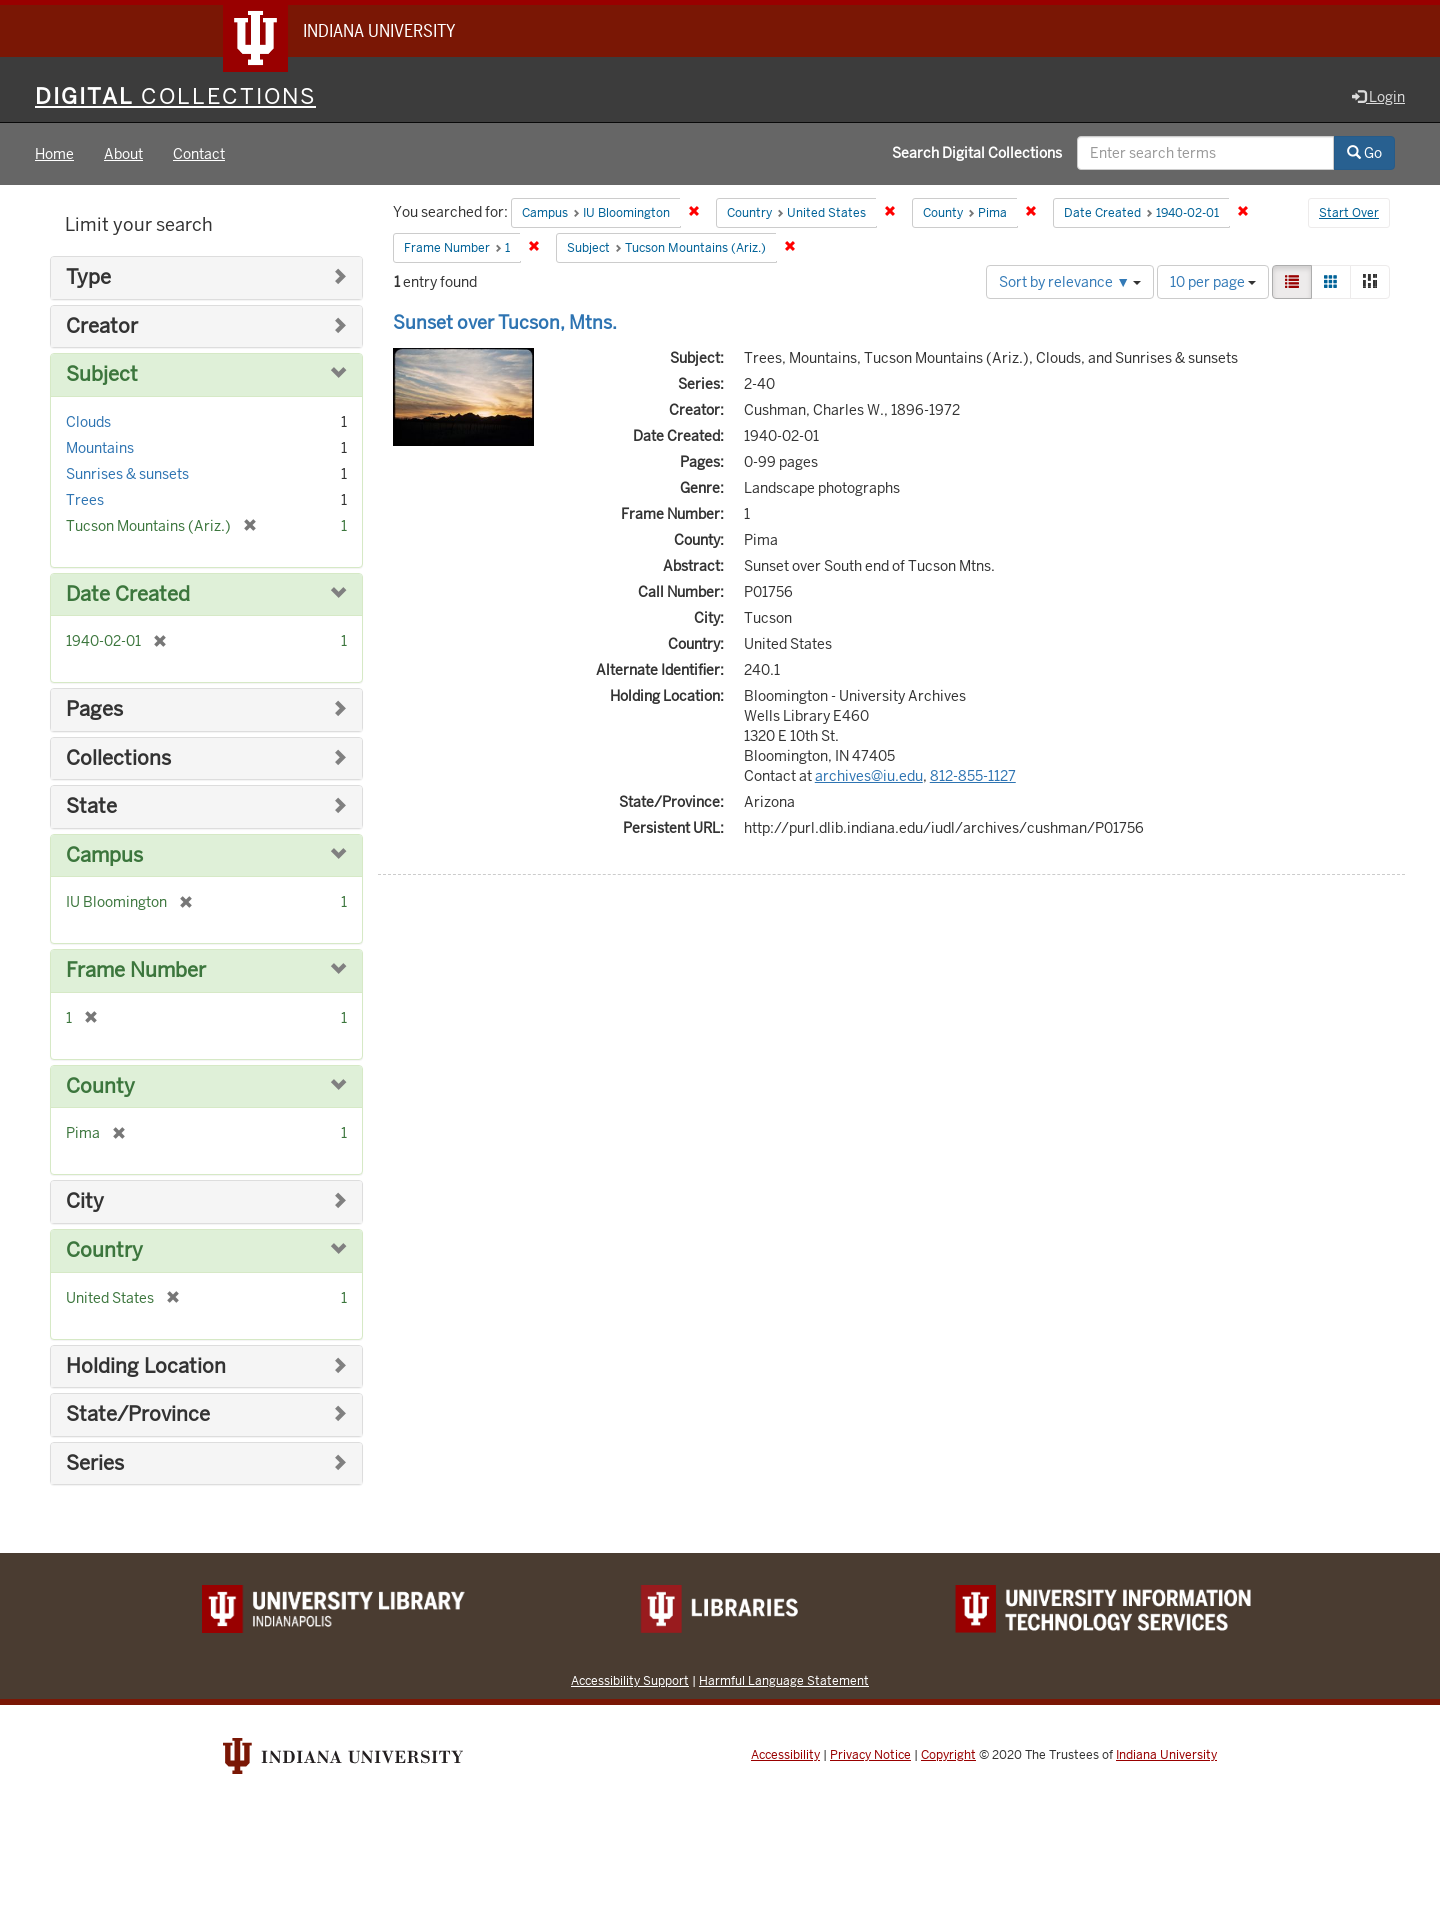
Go (1364, 153)
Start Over (1349, 214)
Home (54, 154)
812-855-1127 (973, 776)
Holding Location (146, 1366)
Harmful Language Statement (784, 1680)
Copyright (948, 1755)
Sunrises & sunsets (127, 474)
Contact (199, 154)
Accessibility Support (630, 1680)
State (91, 806)
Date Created (128, 594)
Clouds (88, 422)
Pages (94, 709)
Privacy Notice (870, 1755)
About (123, 154)
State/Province (138, 1414)
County (100, 1086)
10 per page (1213, 282)
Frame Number (136, 970)
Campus (104, 855)
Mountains (100, 448)
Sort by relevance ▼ (1070, 282)
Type (88, 277)
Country (104, 1250)
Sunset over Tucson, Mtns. (505, 322)
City (85, 1201)
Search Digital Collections (977, 153)
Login (1378, 97)
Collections (118, 758)
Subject (102, 374)
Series (95, 1463)
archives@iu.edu (869, 776)
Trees (85, 500)
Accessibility (785, 1755)
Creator (102, 326)
